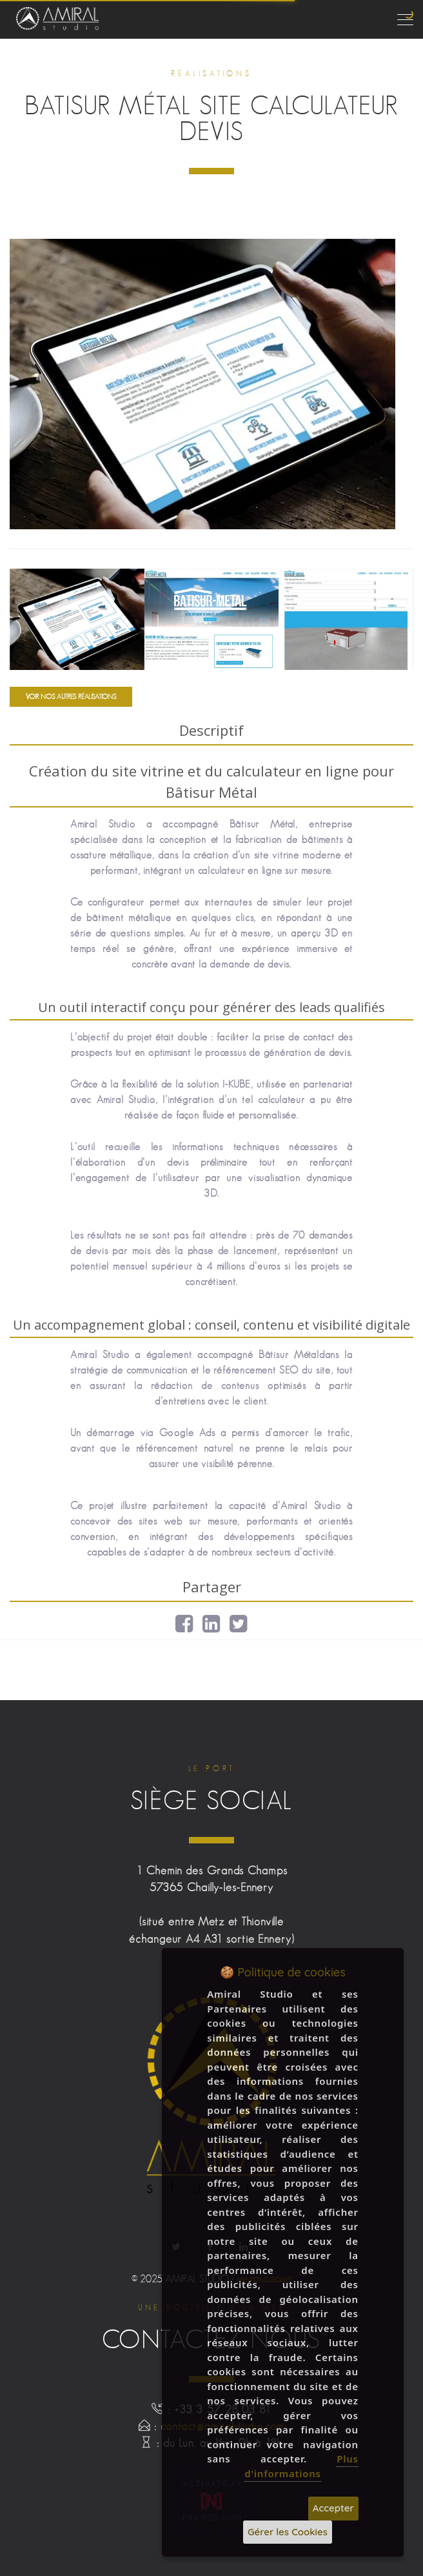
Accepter (333, 2508)
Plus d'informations (301, 2466)
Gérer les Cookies (288, 2532)
